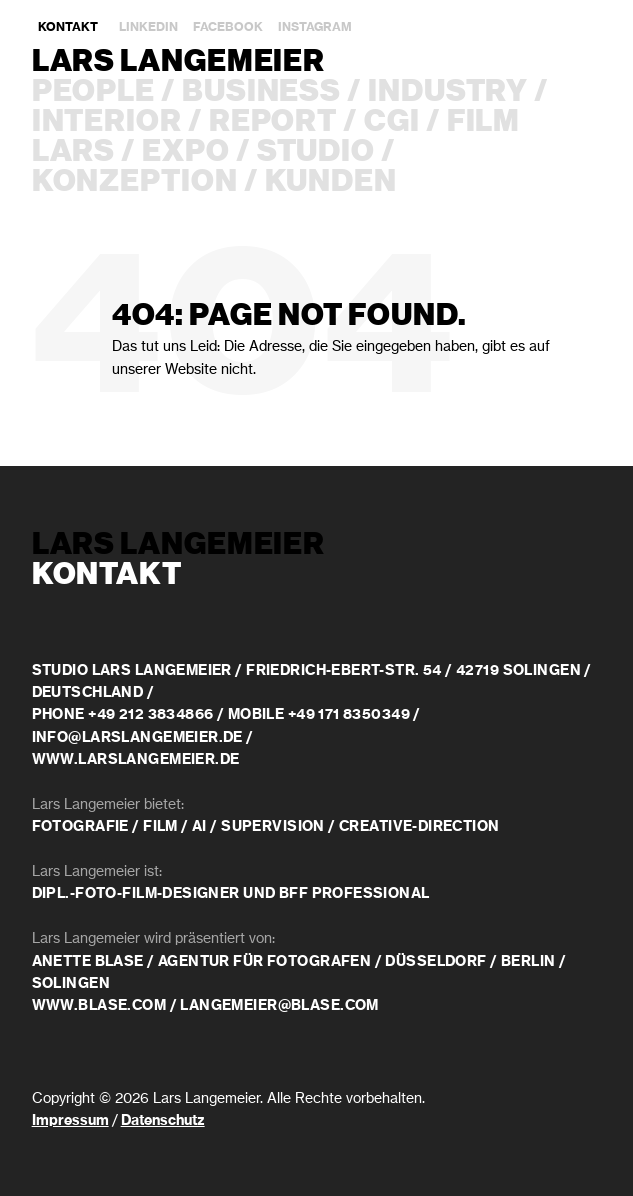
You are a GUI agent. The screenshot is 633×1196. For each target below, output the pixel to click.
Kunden (331, 182)
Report (273, 122)
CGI (392, 122)
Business (261, 92)
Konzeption (135, 182)
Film (484, 122)
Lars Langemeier (179, 62)
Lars (74, 152)
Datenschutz (163, 1121)
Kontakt (68, 27)
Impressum (70, 1121)
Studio (316, 152)
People (93, 92)
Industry (448, 92)
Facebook (228, 27)
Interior (107, 122)
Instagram (315, 27)
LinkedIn (148, 27)
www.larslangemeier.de (136, 760)
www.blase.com (99, 1006)
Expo (186, 152)
